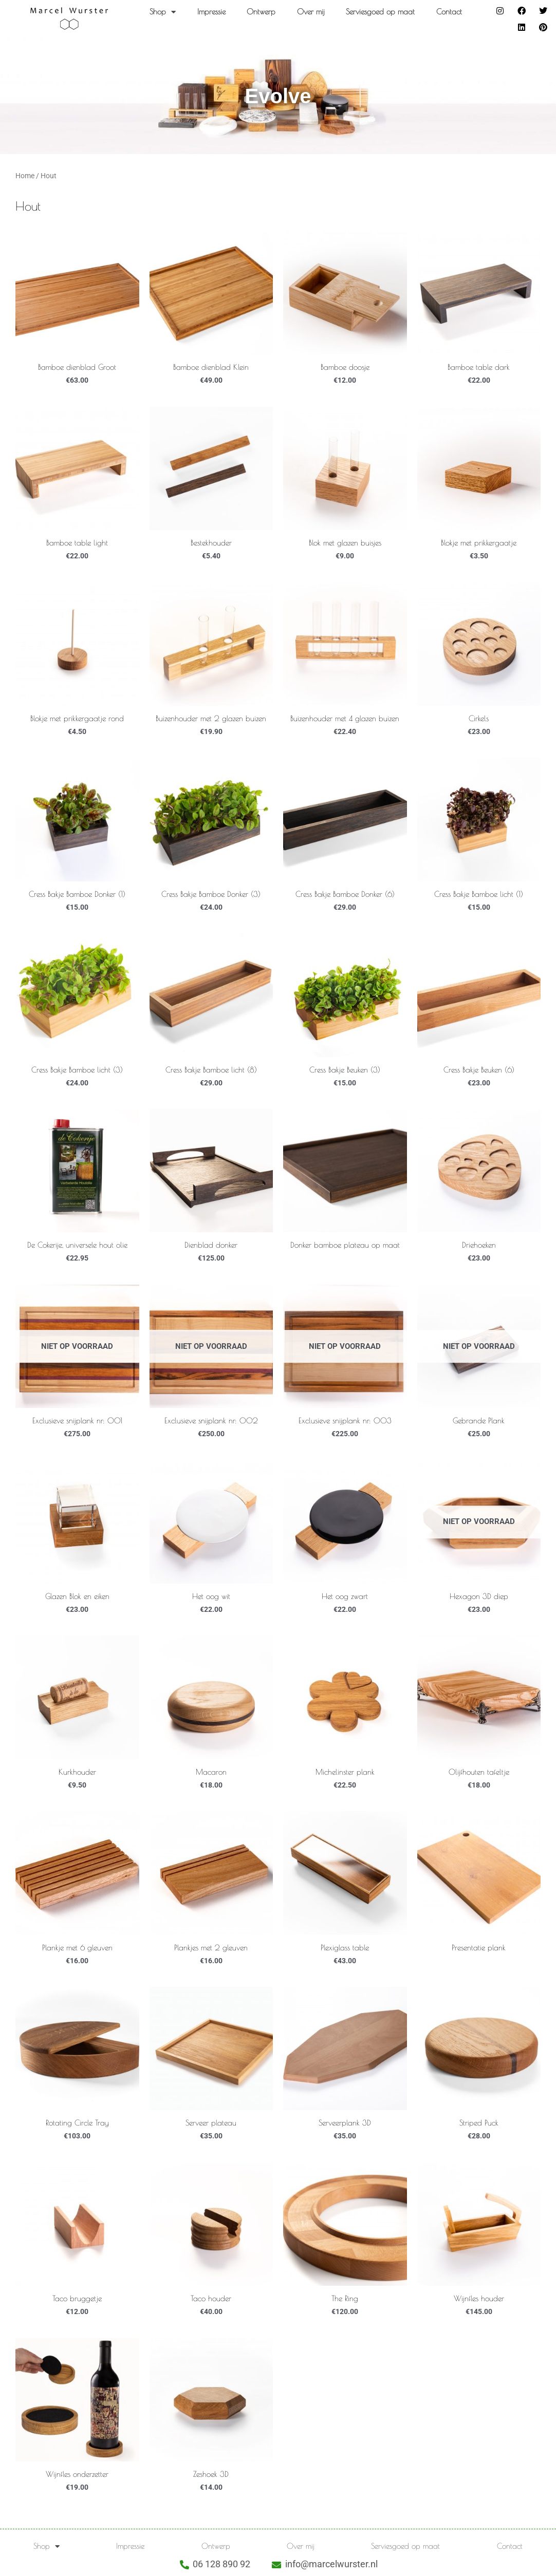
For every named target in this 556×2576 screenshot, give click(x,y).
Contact (449, 11)
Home (24, 176)
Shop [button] (163, 12)
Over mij (311, 11)
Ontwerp (261, 11)
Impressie (211, 11)
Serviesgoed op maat (380, 11)
